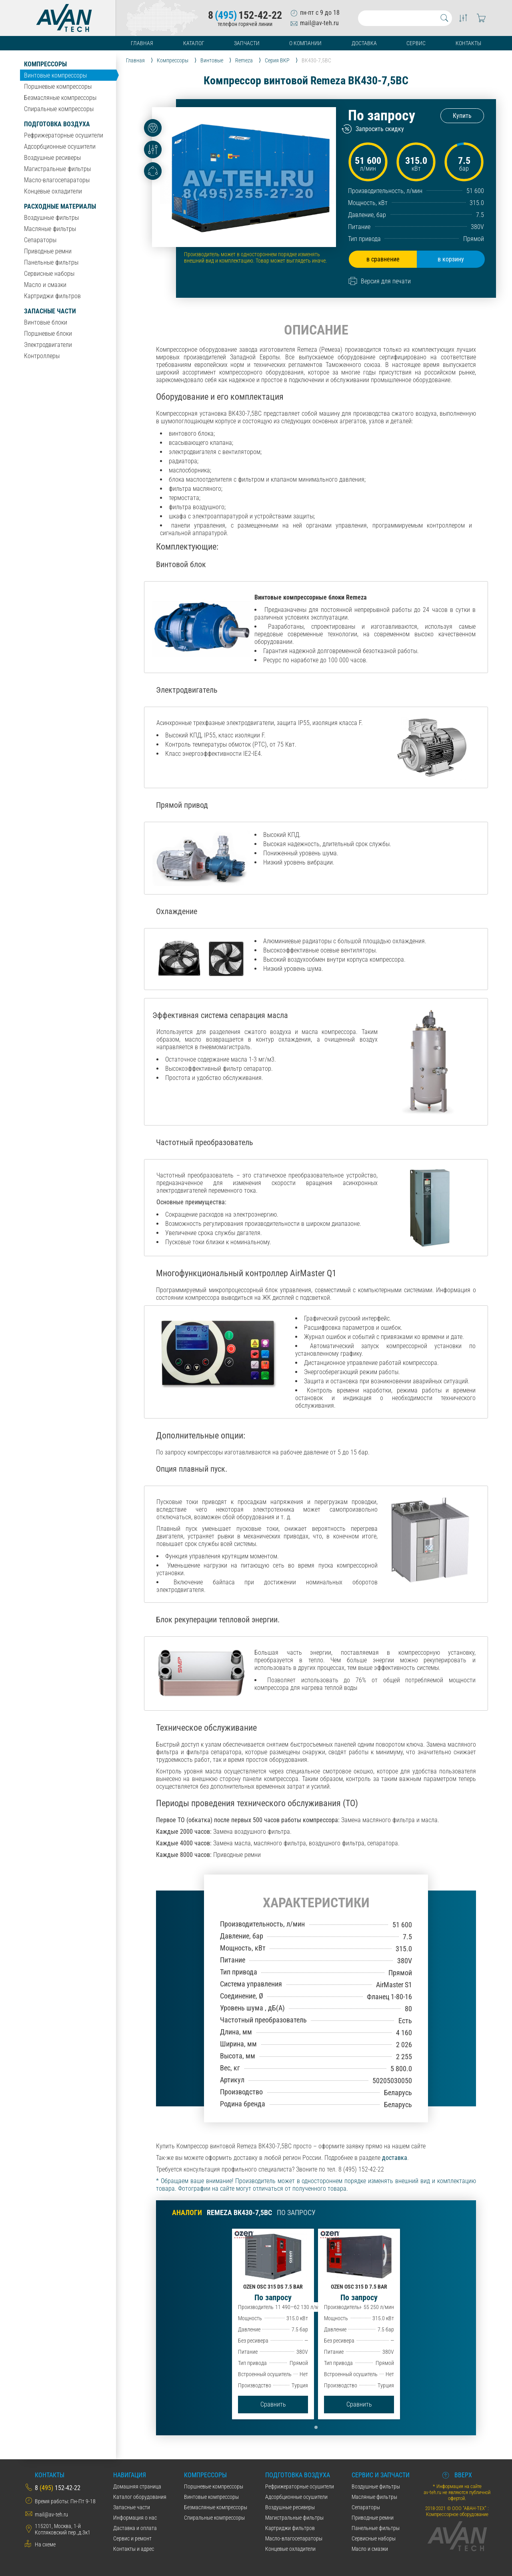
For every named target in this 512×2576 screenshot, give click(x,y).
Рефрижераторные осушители (63, 135)
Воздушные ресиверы (52, 157)
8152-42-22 (245, 15)
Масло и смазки (45, 285)
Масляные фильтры (50, 229)
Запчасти (247, 43)
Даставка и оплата (135, 2528)
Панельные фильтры (51, 262)
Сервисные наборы (49, 273)
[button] (316, 2427)
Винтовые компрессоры (55, 75)
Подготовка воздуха (57, 124)
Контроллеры (42, 356)
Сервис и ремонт (132, 2538)
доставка (394, 2158)
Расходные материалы (60, 206)
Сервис (416, 43)
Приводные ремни (48, 251)
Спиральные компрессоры (59, 109)
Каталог (193, 43)
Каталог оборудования (139, 2497)
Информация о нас (135, 2517)
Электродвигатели (48, 345)
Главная (142, 43)
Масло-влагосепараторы (57, 180)
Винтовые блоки (45, 322)
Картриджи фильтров (52, 296)
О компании (305, 43)
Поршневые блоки (48, 333)
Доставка (364, 43)
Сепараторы (40, 240)
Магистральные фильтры (57, 169)
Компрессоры (45, 64)
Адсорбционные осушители (60, 146)
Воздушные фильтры (51, 217)
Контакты (468, 43)
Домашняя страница (137, 2486)
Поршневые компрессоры (58, 86)
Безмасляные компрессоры (60, 98)
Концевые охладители (53, 191)
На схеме (45, 2544)
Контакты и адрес (133, 2549)
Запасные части (50, 311)
